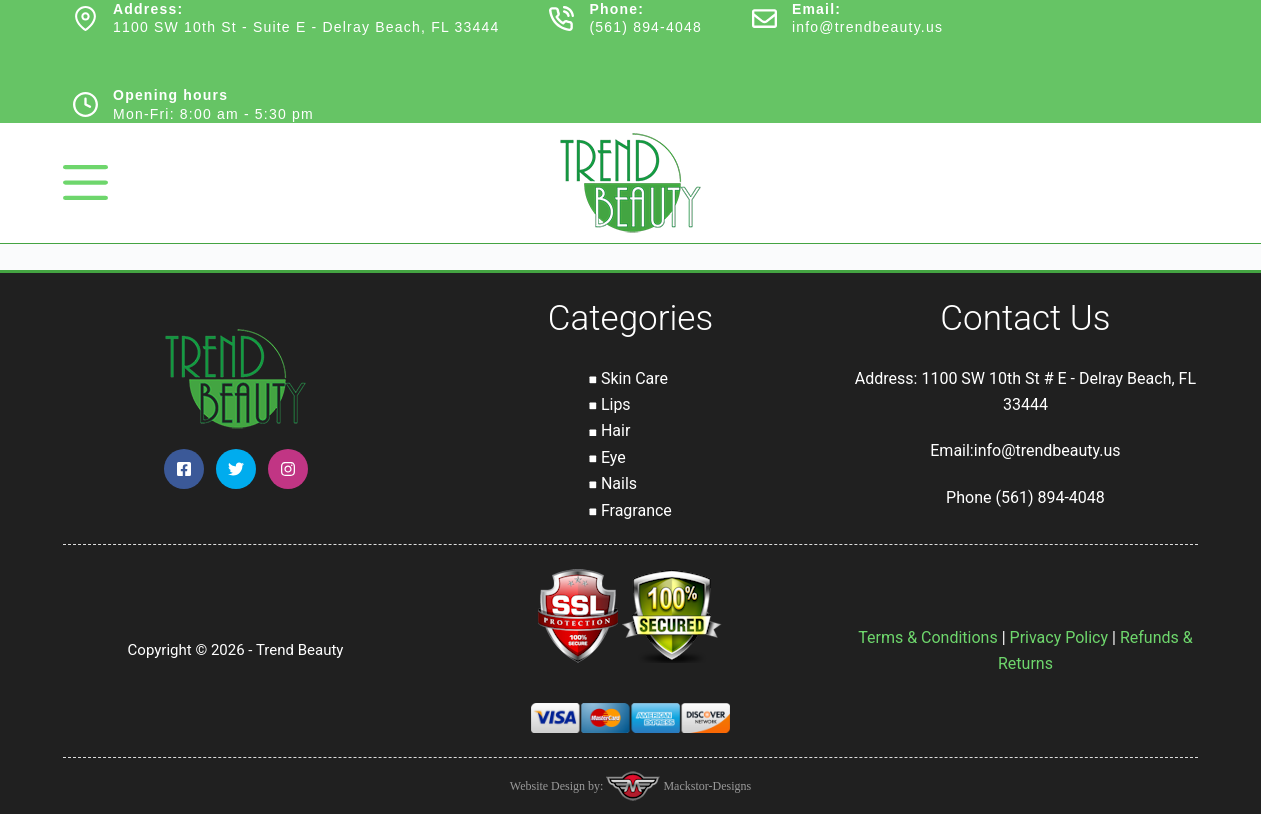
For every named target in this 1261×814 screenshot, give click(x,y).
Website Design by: (558, 786)
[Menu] (85, 182)
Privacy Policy (1059, 637)
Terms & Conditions (928, 637)
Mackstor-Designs (705, 786)
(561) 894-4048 (645, 27)
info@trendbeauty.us (867, 27)
